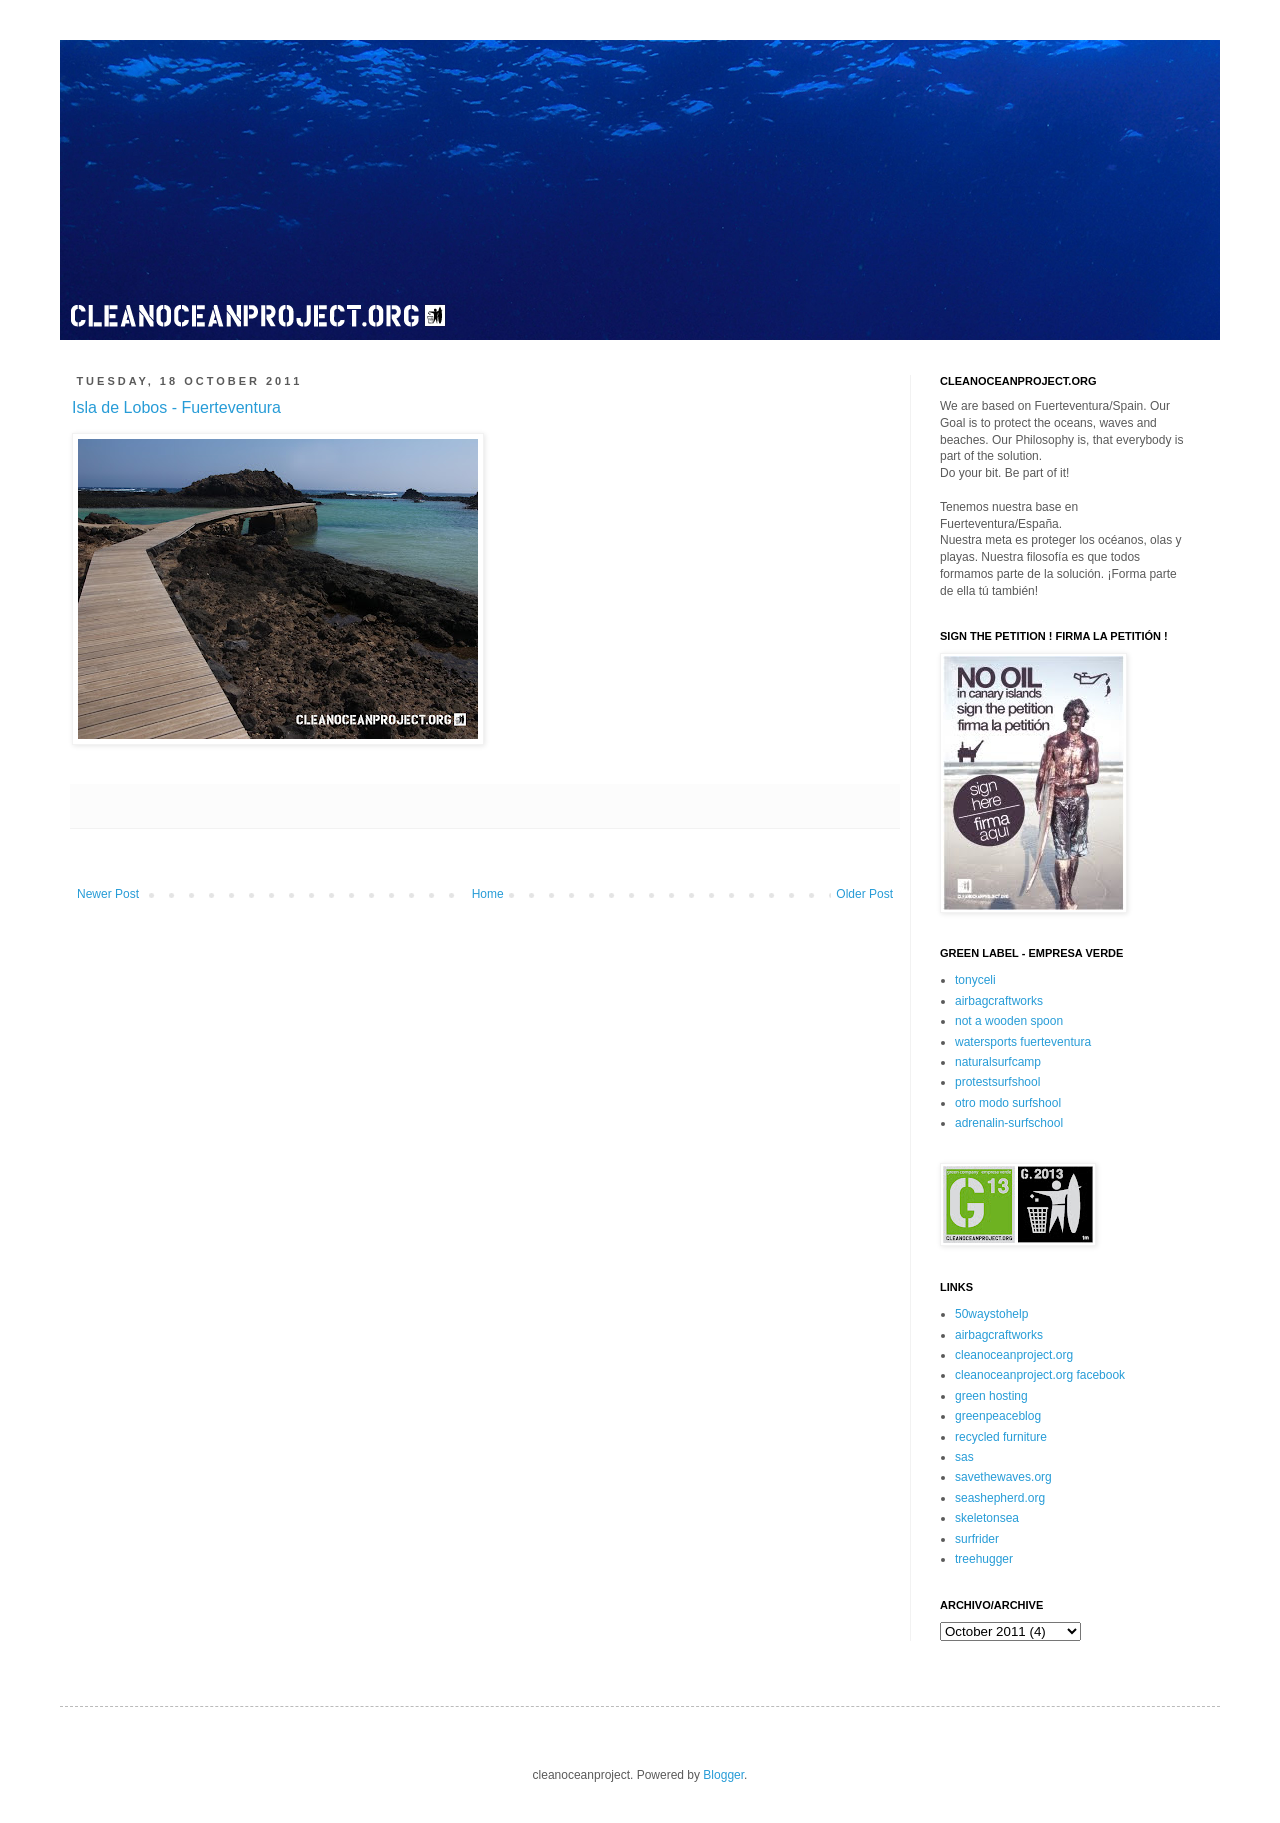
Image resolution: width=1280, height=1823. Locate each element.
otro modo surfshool (1008, 1103)
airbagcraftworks (999, 1001)
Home (488, 894)
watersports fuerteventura (1023, 1042)
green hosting (991, 1396)
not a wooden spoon (1009, 1021)
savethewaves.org (1003, 1477)
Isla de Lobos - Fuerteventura (176, 407)
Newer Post (108, 894)
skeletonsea (987, 1518)
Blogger (723, 1775)
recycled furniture (1001, 1437)
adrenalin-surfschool (1009, 1123)
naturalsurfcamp (998, 1062)
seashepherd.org (1000, 1498)
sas (964, 1457)
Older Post (864, 894)
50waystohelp (991, 1314)
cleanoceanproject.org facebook (1040, 1375)
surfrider (977, 1539)
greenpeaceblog (998, 1416)
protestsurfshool (997, 1082)
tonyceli (975, 980)
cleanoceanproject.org (1014, 1355)
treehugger (984, 1559)
